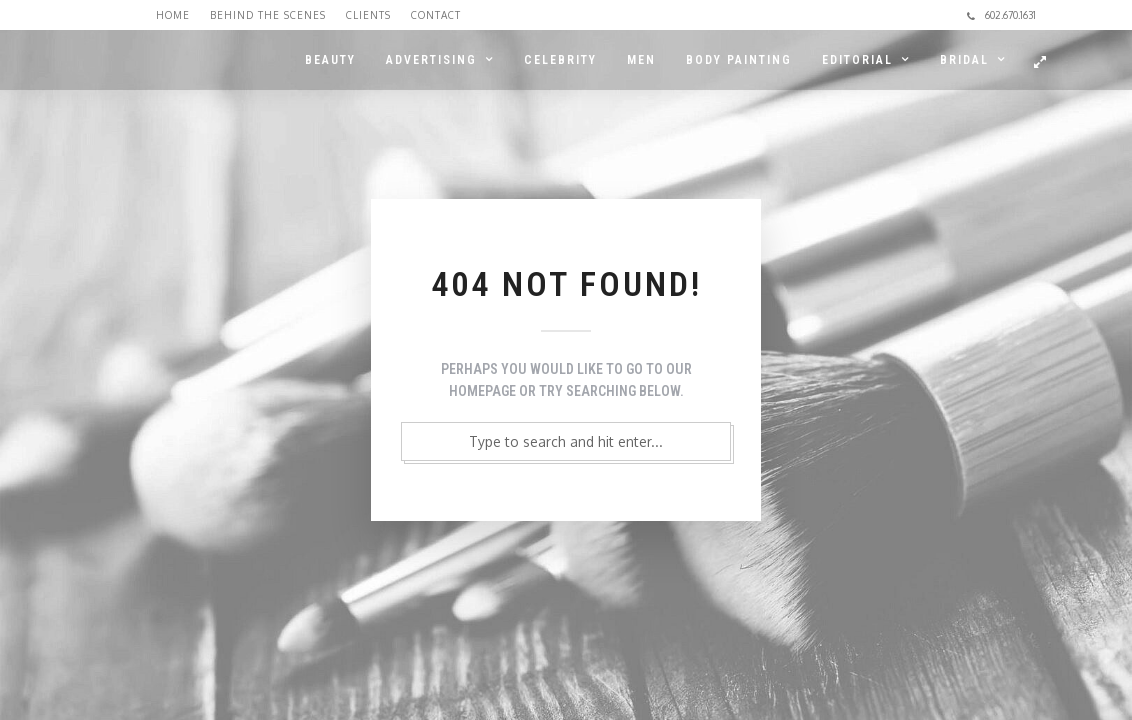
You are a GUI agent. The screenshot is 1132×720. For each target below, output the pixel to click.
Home (173, 15)
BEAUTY (330, 60)
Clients (368, 15)
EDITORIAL (857, 60)
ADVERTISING (431, 60)
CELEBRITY (560, 60)
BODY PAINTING (739, 60)
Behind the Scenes (268, 15)
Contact (436, 15)
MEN (641, 60)
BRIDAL (964, 60)
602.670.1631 (1001, 15)
